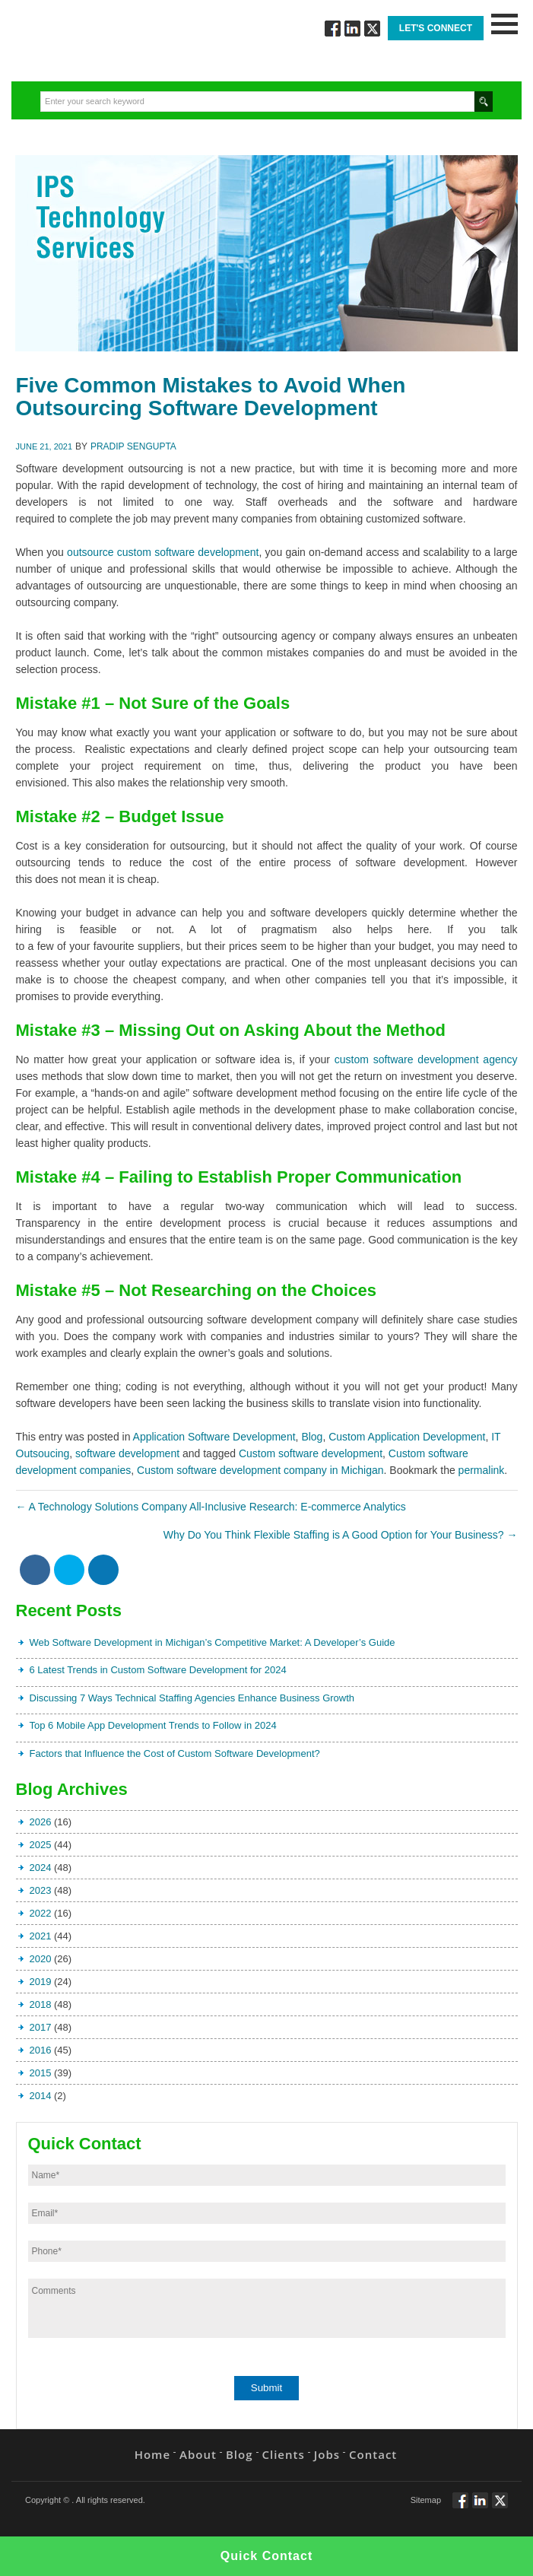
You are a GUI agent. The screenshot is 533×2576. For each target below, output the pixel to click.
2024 (41, 1867)
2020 (41, 1959)
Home (152, 2454)
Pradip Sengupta (133, 446)
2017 (41, 2027)
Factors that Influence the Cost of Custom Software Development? (175, 1753)
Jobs (327, 2454)
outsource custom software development (163, 552)
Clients (283, 2454)
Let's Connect (435, 28)
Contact (373, 2454)
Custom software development (310, 1453)
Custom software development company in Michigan (260, 1470)
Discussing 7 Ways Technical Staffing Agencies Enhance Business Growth (192, 1698)
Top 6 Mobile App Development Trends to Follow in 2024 (153, 1725)
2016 (41, 2050)
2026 (41, 1822)
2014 (41, 2095)
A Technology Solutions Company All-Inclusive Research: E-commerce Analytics (211, 1507)
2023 (41, 1890)
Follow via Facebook (333, 29)
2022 (41, 1913)
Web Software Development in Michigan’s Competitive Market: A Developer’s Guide (212, 1642)
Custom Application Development (406, 1437)
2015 (41, 2073)
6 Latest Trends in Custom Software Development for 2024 (158, 1670)
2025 (41, 1844)
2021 (41, 1936)
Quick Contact (266, 2555)
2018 (41, 2004)
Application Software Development (214, 1437)
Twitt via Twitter (372, 29)
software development (127, 1453)
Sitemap (426, 2500)
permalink (481, 1470)
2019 (41, 1981)
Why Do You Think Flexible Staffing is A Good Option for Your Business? (340, 1535)
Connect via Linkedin (352, 29)
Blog (311, 1437)
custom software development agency (426, 1059)
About (198, 2454)
